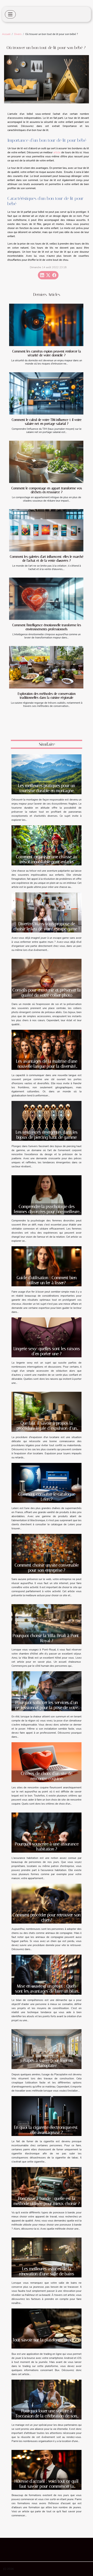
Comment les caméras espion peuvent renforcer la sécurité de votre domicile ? (46, 353)
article (57, 152)
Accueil (6, 34)
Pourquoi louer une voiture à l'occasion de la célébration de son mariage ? (46, 2416)
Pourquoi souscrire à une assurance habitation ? (46, 1847)
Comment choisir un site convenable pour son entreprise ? (47, 1568)
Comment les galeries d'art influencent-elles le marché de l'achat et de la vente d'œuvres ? (46, 559)
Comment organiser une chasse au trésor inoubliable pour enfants (46, 859)
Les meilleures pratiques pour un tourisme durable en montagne (46, 788)
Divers (18, 34)
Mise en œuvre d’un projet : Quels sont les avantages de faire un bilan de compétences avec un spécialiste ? (47, 1991)
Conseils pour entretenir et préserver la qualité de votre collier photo (46, 993)
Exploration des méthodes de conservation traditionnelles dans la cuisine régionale (47, 696)
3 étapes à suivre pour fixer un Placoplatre (46, 2063)
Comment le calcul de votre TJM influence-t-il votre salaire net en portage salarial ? (47, 422)
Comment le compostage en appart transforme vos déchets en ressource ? (46, 490)
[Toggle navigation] (10, 14)
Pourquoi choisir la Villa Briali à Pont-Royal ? (46, 1638)
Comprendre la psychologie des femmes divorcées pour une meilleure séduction (46, 1211)
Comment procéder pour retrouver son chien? (46, 1918)
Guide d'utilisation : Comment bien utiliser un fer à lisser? (47, 1280)
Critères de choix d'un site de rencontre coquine (46, 1776)
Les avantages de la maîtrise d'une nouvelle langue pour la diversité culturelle (46, 1066)
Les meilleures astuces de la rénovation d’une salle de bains (46, 2271)
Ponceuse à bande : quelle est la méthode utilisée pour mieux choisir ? (47, 2201)
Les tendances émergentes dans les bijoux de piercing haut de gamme (46, 1135)
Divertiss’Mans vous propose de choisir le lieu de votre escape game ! (46, 926)
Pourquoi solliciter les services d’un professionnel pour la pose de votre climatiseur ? (46, 1707)
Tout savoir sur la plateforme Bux (41, 2340)
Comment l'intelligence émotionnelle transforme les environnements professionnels (46, 627)
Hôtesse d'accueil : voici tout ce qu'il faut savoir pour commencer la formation (46, 2486)
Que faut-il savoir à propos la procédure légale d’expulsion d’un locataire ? (47, 1428)
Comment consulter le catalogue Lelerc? (46, 1497)
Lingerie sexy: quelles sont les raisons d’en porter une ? (46, 1351)
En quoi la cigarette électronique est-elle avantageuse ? (46, 2130)
